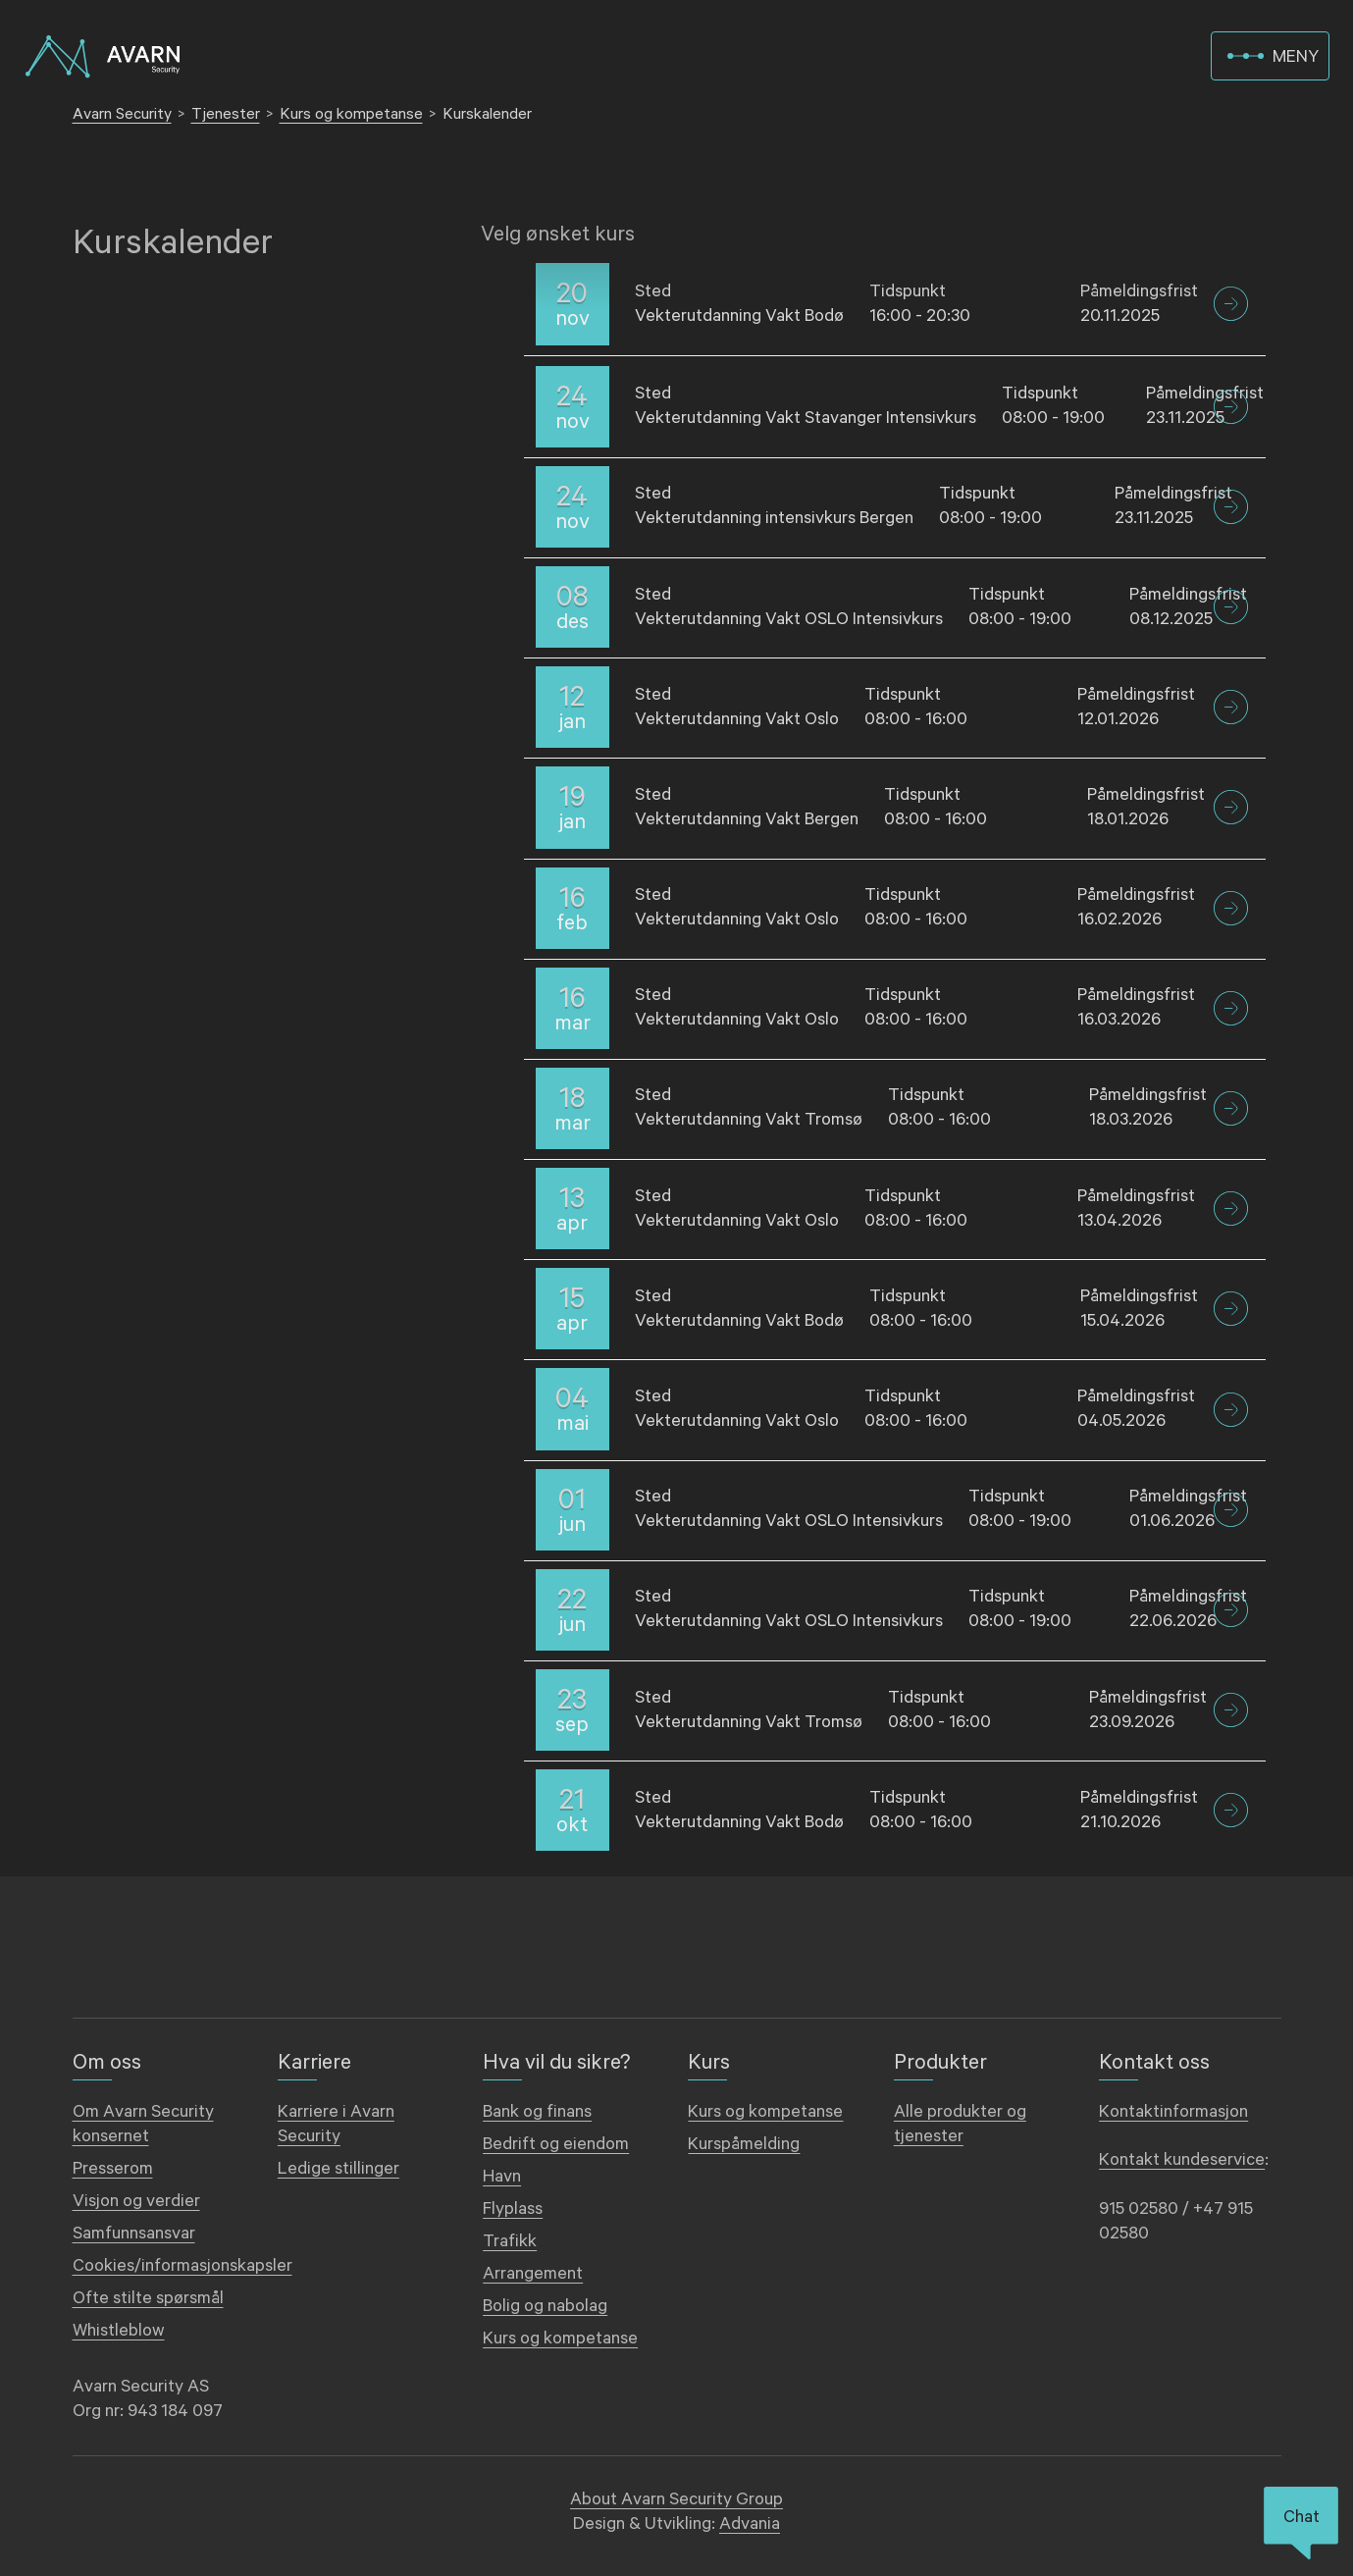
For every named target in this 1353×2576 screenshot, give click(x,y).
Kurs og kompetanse (351, 114)
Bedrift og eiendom (556, 2144)
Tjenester (225, 114)
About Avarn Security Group (676, 2499)
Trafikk (510, 2241)
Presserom (113, 2169)
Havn (502, 2177)
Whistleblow (119, 2331)
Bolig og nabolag (545, 2306)
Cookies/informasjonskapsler (182, 2266)
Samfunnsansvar (134, 2233)
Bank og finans (537, 2112)
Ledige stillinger (338, 2169)
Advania (749, 2524)
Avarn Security (122, 114)
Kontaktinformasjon (1173, 2112)
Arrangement (533, 2274)
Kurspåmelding (744, 2144)
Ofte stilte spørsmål (148, 2298)
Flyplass (513, 2209)
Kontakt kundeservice (1182, 2160)
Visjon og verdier (136, 2201)
